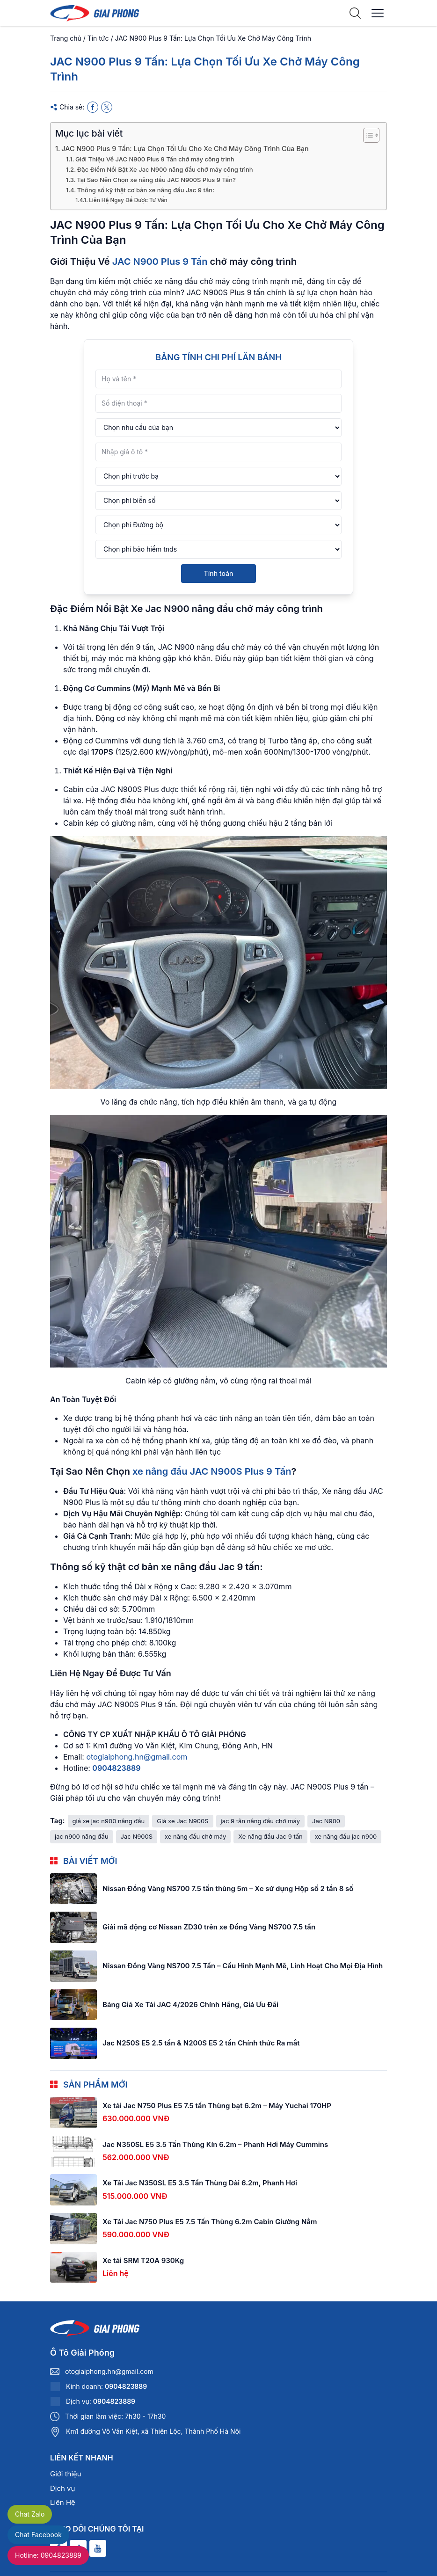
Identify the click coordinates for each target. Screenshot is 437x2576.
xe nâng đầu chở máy (195, 1836)
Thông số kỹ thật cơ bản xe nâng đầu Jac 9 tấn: (145, 190)
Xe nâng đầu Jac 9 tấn (270, 1836)
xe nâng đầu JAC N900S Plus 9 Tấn (211, 1471)
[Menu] (377, 13)
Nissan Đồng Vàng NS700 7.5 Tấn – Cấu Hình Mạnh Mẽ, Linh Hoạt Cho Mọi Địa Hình (242, 1965)
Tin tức (98, 38)
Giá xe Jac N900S (182, 1821)
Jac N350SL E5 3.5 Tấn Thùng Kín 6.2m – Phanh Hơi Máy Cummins (215, 2144)
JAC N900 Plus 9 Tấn (160, 261)
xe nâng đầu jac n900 (346, 1836)
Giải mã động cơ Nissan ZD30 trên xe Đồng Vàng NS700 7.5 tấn (208, 1926)
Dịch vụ (62, 2488)
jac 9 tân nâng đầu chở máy (260, 1821)
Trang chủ (65, 38)
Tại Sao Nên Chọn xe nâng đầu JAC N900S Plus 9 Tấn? (156, 179)
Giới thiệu (65, 2473)
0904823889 (116, 1768)
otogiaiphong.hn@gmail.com (136, 1756)
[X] (106, 107)
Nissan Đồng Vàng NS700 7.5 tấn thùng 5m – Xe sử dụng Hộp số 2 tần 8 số (227, 1888)
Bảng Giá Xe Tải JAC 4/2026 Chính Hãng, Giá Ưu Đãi (190, 2004)
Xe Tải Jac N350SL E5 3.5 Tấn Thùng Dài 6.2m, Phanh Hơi (199, 2182)
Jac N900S (137, 1836)
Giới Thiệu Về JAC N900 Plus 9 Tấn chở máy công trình (154, 159)
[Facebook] (92, 107)
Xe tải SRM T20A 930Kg (143, 2260)
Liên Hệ (62, 2502)
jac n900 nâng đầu (82, 1836)
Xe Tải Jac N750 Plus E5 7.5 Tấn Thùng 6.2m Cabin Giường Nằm (209, 2221)
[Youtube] (97, 2548)
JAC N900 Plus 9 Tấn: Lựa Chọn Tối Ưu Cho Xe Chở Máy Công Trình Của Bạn (185, 149)
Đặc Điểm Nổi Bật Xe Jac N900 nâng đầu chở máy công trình (165, 169)
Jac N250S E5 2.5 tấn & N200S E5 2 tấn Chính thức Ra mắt (201, 2042)
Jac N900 (326, 1821)
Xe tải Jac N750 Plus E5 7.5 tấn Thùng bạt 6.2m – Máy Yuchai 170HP (216, 2105)
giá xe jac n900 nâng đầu (109, 1821)
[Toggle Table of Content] (366, 135)
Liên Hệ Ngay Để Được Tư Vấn (128, 200)
